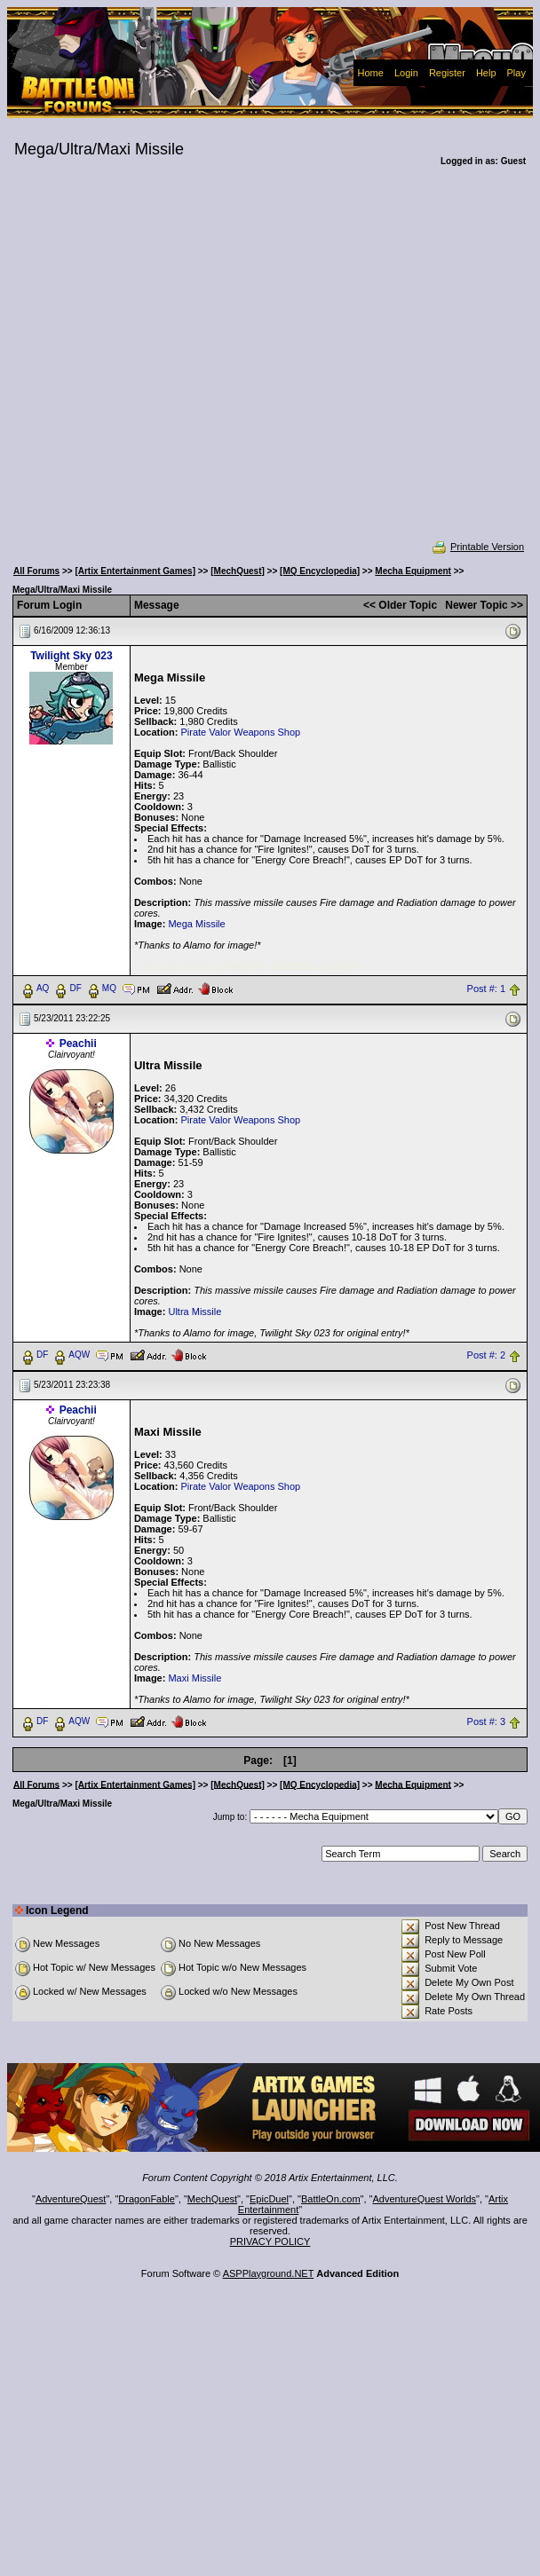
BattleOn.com (331, 2199)
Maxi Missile (194, 1678)
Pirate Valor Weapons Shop (240, 732)
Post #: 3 (486, 1721)
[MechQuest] (237, 571)
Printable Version (477, 546)
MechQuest (212, 2199)
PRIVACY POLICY (270, 2241)
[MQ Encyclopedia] (320, 571)
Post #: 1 (486, 988)
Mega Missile (196, 923)
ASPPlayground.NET (268, 2273)
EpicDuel (269, 2199)
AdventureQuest (71, 2199)
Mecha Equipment (413, 571)
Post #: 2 (486, 1355)
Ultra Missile (194, 1311)
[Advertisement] (171, 365)
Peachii (78, 1043)
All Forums (36, 571)
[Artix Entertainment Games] (135, 571)
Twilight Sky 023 (71, 656)
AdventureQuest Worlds (425, 2199)
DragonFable (146, 2199)
